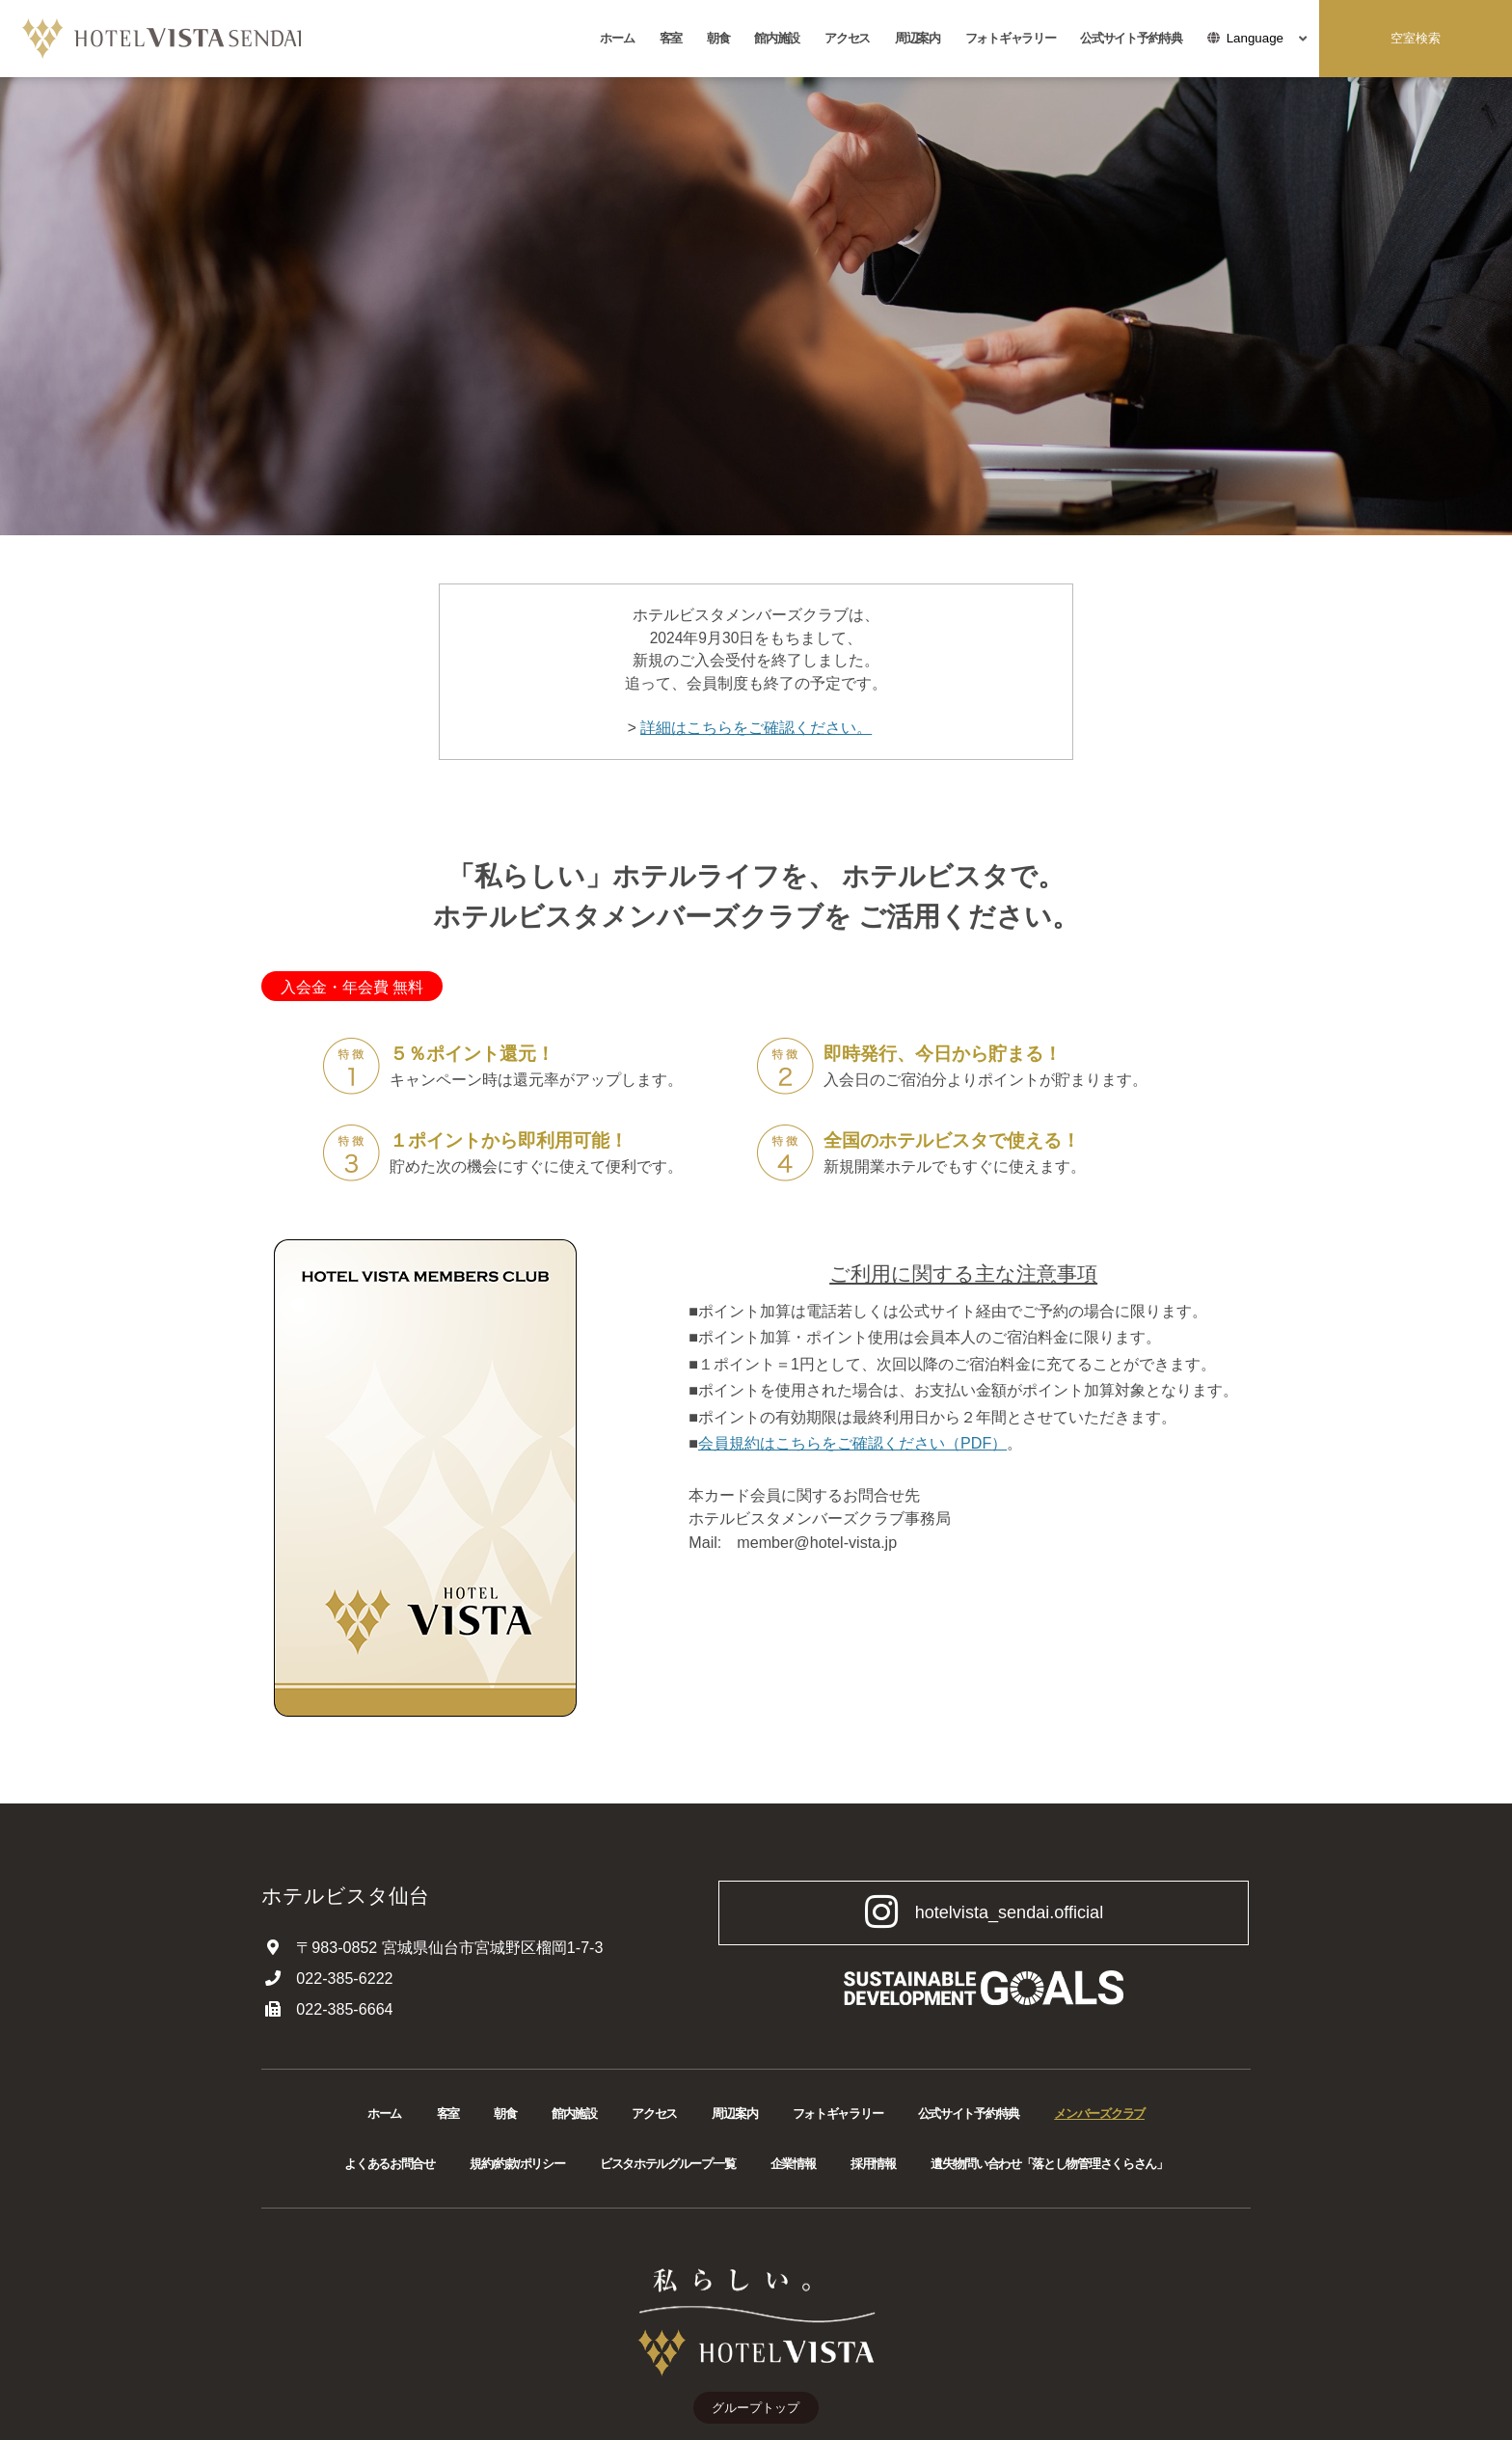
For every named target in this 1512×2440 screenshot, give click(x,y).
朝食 (718, 38)
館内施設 (776, 38)
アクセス (847, 38)
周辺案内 (917, 38)
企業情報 (793, 2163)
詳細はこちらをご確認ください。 (756, 727)
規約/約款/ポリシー (517, 2163)
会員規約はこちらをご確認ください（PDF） (852, 1442)
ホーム (617, 38)
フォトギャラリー (1010, 38)
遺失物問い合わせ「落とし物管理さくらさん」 (1049, 2163)
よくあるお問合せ (389, 2163)
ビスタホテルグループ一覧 (667, 2163)
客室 (671, 38)
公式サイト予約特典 (1130, 38)
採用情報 (873, 2163)
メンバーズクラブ (1099, 2113)
